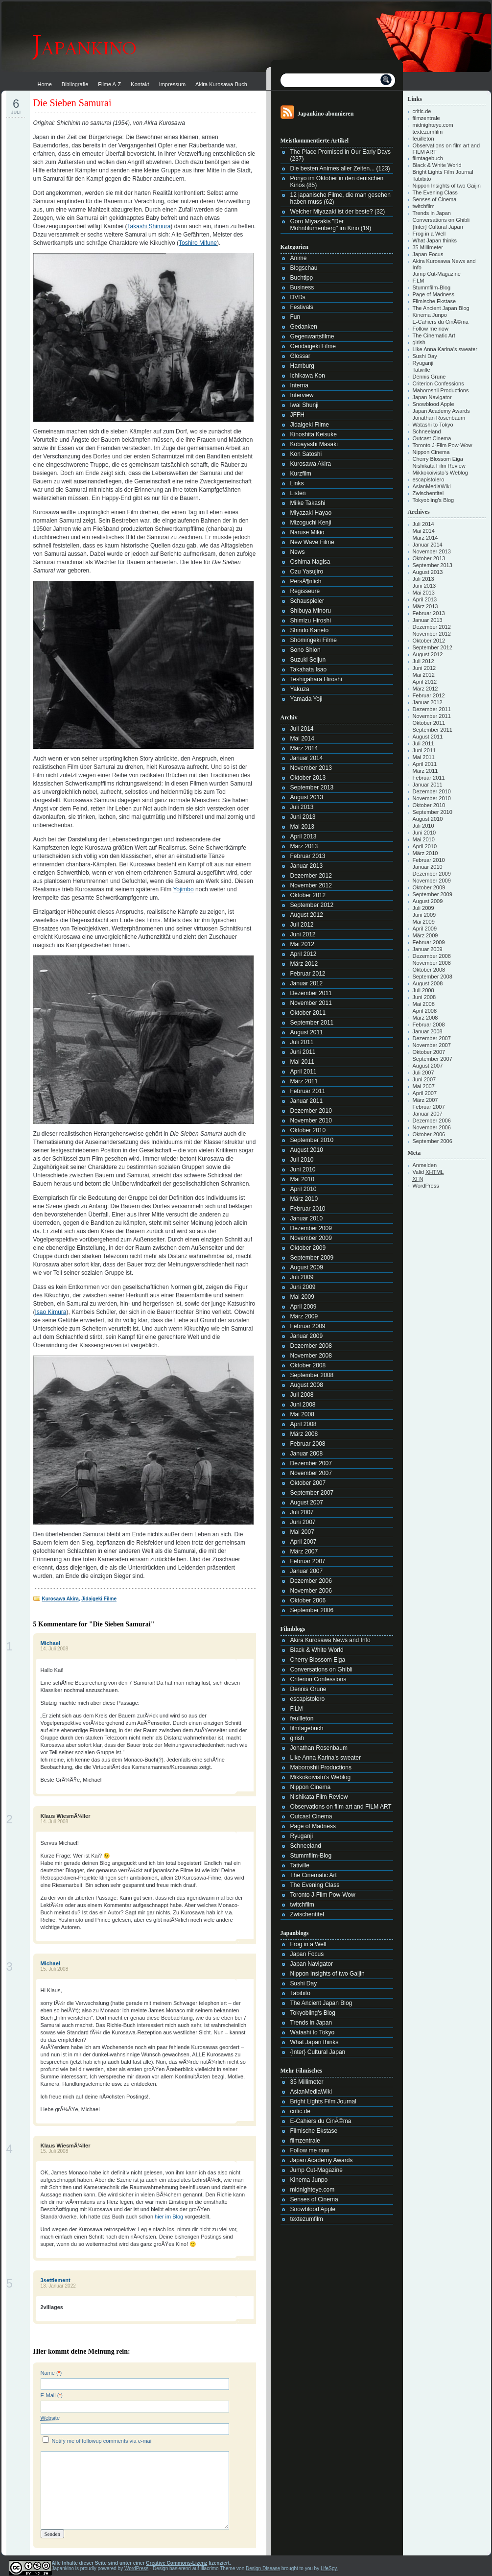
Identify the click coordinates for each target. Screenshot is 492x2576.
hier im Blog (169, 2216)
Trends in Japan (311, 2022)
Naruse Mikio (307, 532)
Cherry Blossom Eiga (318, 1659)
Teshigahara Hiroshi (316, 679)
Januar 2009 (306, 1336)
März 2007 (304, 1551)
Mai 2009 (302, 1296)
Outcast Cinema (311, 1816)
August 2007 (306, 1502)
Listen (298, 493)
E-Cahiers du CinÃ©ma (320, 2121)
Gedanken (303, 326)
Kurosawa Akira (60, 1598)
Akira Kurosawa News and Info (330, 1640)
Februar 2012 (308, 973)
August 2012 (306, 914)
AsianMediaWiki (311, 2091)
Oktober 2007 (308, 1482)
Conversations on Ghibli (321, 1669)
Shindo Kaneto (309, 630)
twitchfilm (302, 1904)
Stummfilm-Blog (311, 1855)
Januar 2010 (306, 1218)
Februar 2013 (308, 856)
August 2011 (306, 1032)
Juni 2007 (303, 1522)
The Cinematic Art (313, 1875)
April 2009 (303, 1306)
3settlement (55, 2280)
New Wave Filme (312, 542)
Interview (302, 395)
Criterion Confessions (318, 1679)
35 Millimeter (307, 2081)
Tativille (299, 1865)
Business (302, 287)
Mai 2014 (302, 738)
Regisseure (305, 591)
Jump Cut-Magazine (316, 2170)
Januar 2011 (306, 1100)
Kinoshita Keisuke (313, 434)
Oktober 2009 (308, 1247)
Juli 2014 (302, 728)
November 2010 (311, 1120)
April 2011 (303, 1071)
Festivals (301, 307)
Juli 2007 (302, 1512)
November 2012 (311, 885)
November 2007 (311, 1473)
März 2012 (304, 963)
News (297, 552)
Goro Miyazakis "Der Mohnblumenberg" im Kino (324, 225)
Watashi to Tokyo (312, 2032)
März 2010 (304, 1198)
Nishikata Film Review (319, 1796)
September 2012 (312, 905)
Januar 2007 (306, 1571)
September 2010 (312, 1140)
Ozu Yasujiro (307, 571)
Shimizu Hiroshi (310, 620)
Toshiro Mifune (198, 242)
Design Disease (263, 2568)
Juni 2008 (303, 1404)
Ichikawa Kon (307, 375)
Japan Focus (307, 1954)
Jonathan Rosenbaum (319, 1747)
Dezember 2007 (311, 1463)
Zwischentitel (307, 1914)
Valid (428, 1172)
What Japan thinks (314, 2042)
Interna (299, 385)
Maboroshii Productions (320, 1767)
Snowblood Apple (313, 2209)
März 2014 (304, 748)
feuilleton (302, 1718)
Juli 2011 (302, 1042)
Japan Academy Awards (321, 2160)
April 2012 (303, 954)
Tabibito (300, 1993)
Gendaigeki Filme (313, 346)
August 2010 (306, 1149)
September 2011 (312, 1022)
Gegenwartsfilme (312, 336)
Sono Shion (305, 649)
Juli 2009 (302, 1277)
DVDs (297, 297)
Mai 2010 (302, 1179)
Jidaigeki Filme (99, 1598)
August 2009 (306, 1267)
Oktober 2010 (308, 1130)
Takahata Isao (308, 669)
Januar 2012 (306, 983)
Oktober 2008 (308, 1365)
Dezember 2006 (311, 1580)
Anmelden (425, 1165)
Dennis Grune (308, 1689)
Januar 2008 (306, 1453)
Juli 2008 (302, 1394)
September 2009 (312, 1257)
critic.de (300, 2111)
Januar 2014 (306, 758)
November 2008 (311, 1355)
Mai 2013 (302, 826)
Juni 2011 (303, 1052)
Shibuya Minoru (310, 610)
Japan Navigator (311, 1963)
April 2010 (303, 1189)
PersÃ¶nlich (306, 581)
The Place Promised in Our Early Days (340, 151)
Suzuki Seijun (308, 659)
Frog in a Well (308, 1944)
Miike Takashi (308, 503)
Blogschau (304, 267)
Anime (298, 258)
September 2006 (312, 1610)
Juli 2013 (302, 807)
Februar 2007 (308, 1561)
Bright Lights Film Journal (323, 2101)
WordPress (426, 1186)
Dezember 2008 (311, 1345)
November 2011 (311, 1003)
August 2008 (306, 1385)
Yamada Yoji (306, 698)
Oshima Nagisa (310, 561)
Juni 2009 (303, 1287)
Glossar (300, 356)
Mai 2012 (302, 944)
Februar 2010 (308, 1208)
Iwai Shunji (304, 405)
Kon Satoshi (306, 454)
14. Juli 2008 (55, 1648)
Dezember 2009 (311, 1228)
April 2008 (303, 1424)
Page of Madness (313, 1826)
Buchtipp (301, 277)
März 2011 (304, 1081)
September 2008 (312, 1375)
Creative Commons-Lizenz (176, 2563)
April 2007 (303, 1541)
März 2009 (304, 1316)
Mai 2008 (302, 1414)
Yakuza (299, 689)
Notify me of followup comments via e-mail (102, 2441)
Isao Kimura (51, 1312)
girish (297, 1738)
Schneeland (305, 1845)
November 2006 (311, 1590)
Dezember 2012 (311, 875)
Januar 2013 (306, 865)
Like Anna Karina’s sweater (325, 1757)
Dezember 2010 (311, 1110)
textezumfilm (306, 2219)
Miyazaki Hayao (311, 512)
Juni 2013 (303, 816)
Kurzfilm (300, 473)
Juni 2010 (303, 1169)
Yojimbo (183, 889)
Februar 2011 (308, 1091)
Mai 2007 (302, 1531)
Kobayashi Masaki (314, 444)
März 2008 (304, 1434)
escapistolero (307, 1698)
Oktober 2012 (308, 895)
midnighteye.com (312, 2189)
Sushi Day (303, 1983)
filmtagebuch (307, 1728)
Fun (295, 316)
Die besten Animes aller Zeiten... (332, 168)
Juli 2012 (302, 924)
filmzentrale (305, 2140)
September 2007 (312, 1492)
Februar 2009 (308, 1326)
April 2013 (303, 836)
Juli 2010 (302, 1159)
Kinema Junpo (309, 2179)
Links (297, 483)
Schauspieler (307, 600)
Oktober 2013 (308, 777)
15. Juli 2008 (55, 1969)
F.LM (296, 1708)
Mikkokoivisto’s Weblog (320, 1777)
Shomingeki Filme (313, 640)
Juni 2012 (303, 934)
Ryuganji (301, 1836)
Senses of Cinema (314, 2199)
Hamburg (302, 365)
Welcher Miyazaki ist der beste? (331, 211)
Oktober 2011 (308, 1012)
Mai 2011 (302, 1061)
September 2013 (312, 787)
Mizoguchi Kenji (310, 522)
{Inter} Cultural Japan (318, 2052)
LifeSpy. (329, 2568)
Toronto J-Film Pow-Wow (322, 1894)
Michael (50, 1643)
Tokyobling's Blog (312, 2012)
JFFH (297, 414)
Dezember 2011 (311, 993)
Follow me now (309, 2150)
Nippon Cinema (310, 1787)
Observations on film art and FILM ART (341, 1806)
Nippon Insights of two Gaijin (327, 1973)
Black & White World (317, 1649)
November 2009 (311, 1238)
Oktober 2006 (308, 1600)
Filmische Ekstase (314, 2130)
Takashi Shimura (149, 226)
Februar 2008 (308, 1443)
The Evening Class (315, 1885)
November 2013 (311, 767)
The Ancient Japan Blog (321, 2003)
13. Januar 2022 (58, 2286)
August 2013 (306, 797)
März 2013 (304, 846)
